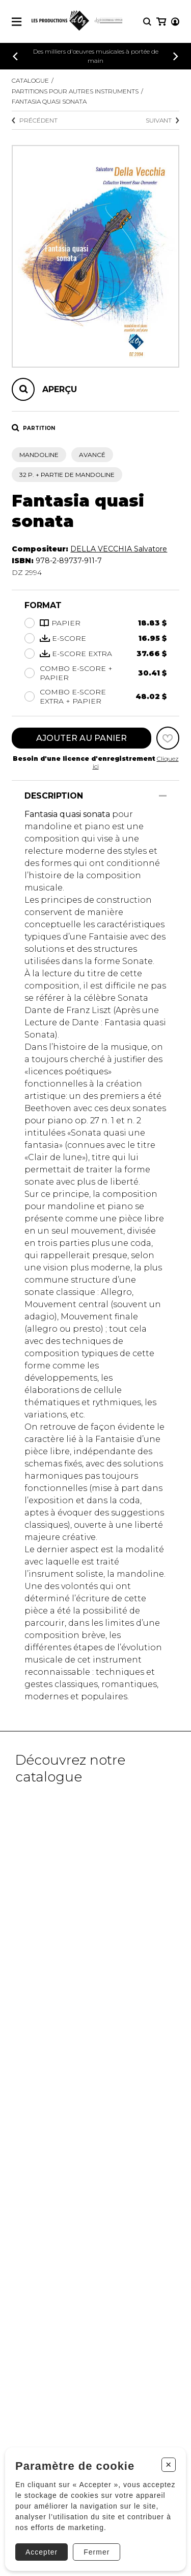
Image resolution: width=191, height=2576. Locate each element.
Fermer (97, 2552)
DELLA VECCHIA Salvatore (118, 548)
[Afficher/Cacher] (163, 796)
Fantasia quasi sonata (49, 101)
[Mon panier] (161, 22)
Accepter (41, 2552)
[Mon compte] (175, 22)
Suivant (162, 120)
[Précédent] (15, 56)
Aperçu (59, 389)
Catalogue (30, 80)
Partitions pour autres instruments (75, 91)
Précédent (35, 120)
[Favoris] (167, 738)
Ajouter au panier (81, 738)
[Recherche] (147, 22)
